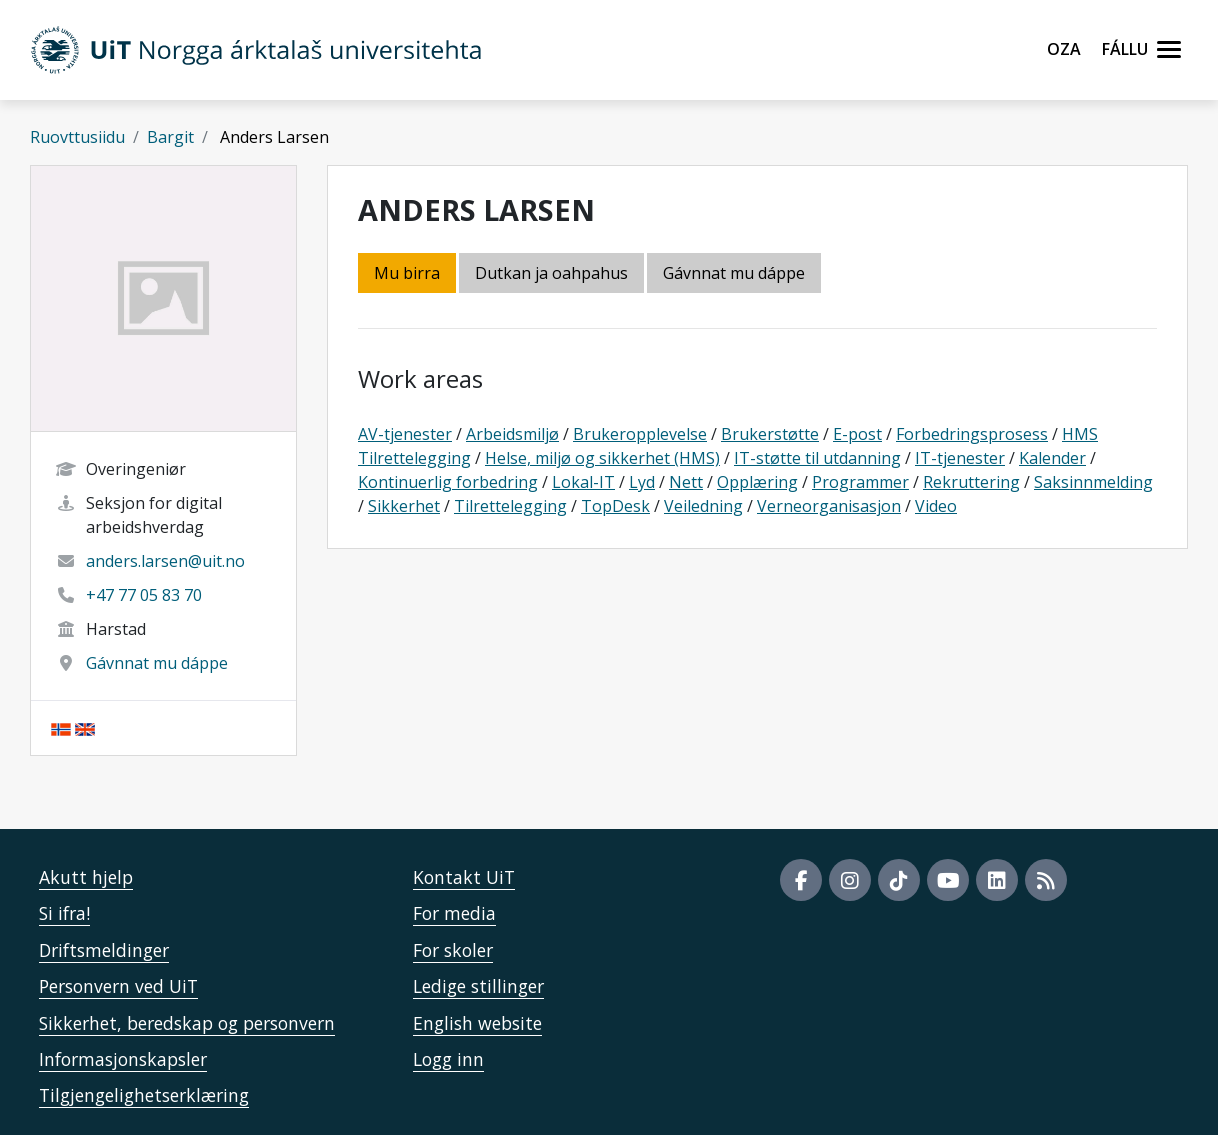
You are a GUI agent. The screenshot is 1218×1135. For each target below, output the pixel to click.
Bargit (170, 137)
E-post (857, 434)
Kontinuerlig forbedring (448, 482)
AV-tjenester (405, 434)
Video (936, 506)
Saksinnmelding (1093, 482)
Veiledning (703, 506)
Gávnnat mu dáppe (157, 663)
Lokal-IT (583, 482)
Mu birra (407, 273)
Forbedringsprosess (972, 434)
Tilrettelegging (510, 506)
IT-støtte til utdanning (817, 458)
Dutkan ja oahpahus (551, 273)
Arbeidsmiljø (512, 434)
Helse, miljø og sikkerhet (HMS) (602, 458)
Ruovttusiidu (77, 137)
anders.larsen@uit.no (165, 561)
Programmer (860, 482)
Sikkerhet (404, 506)
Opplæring (757, 482)
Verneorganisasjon (829, 506)
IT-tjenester (960, 458)
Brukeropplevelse (640, 434)
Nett (686, 482)
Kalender (1052, 458)
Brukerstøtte (770, 434)
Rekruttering (971, 482)
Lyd (642, 482)
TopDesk (615, 506)
